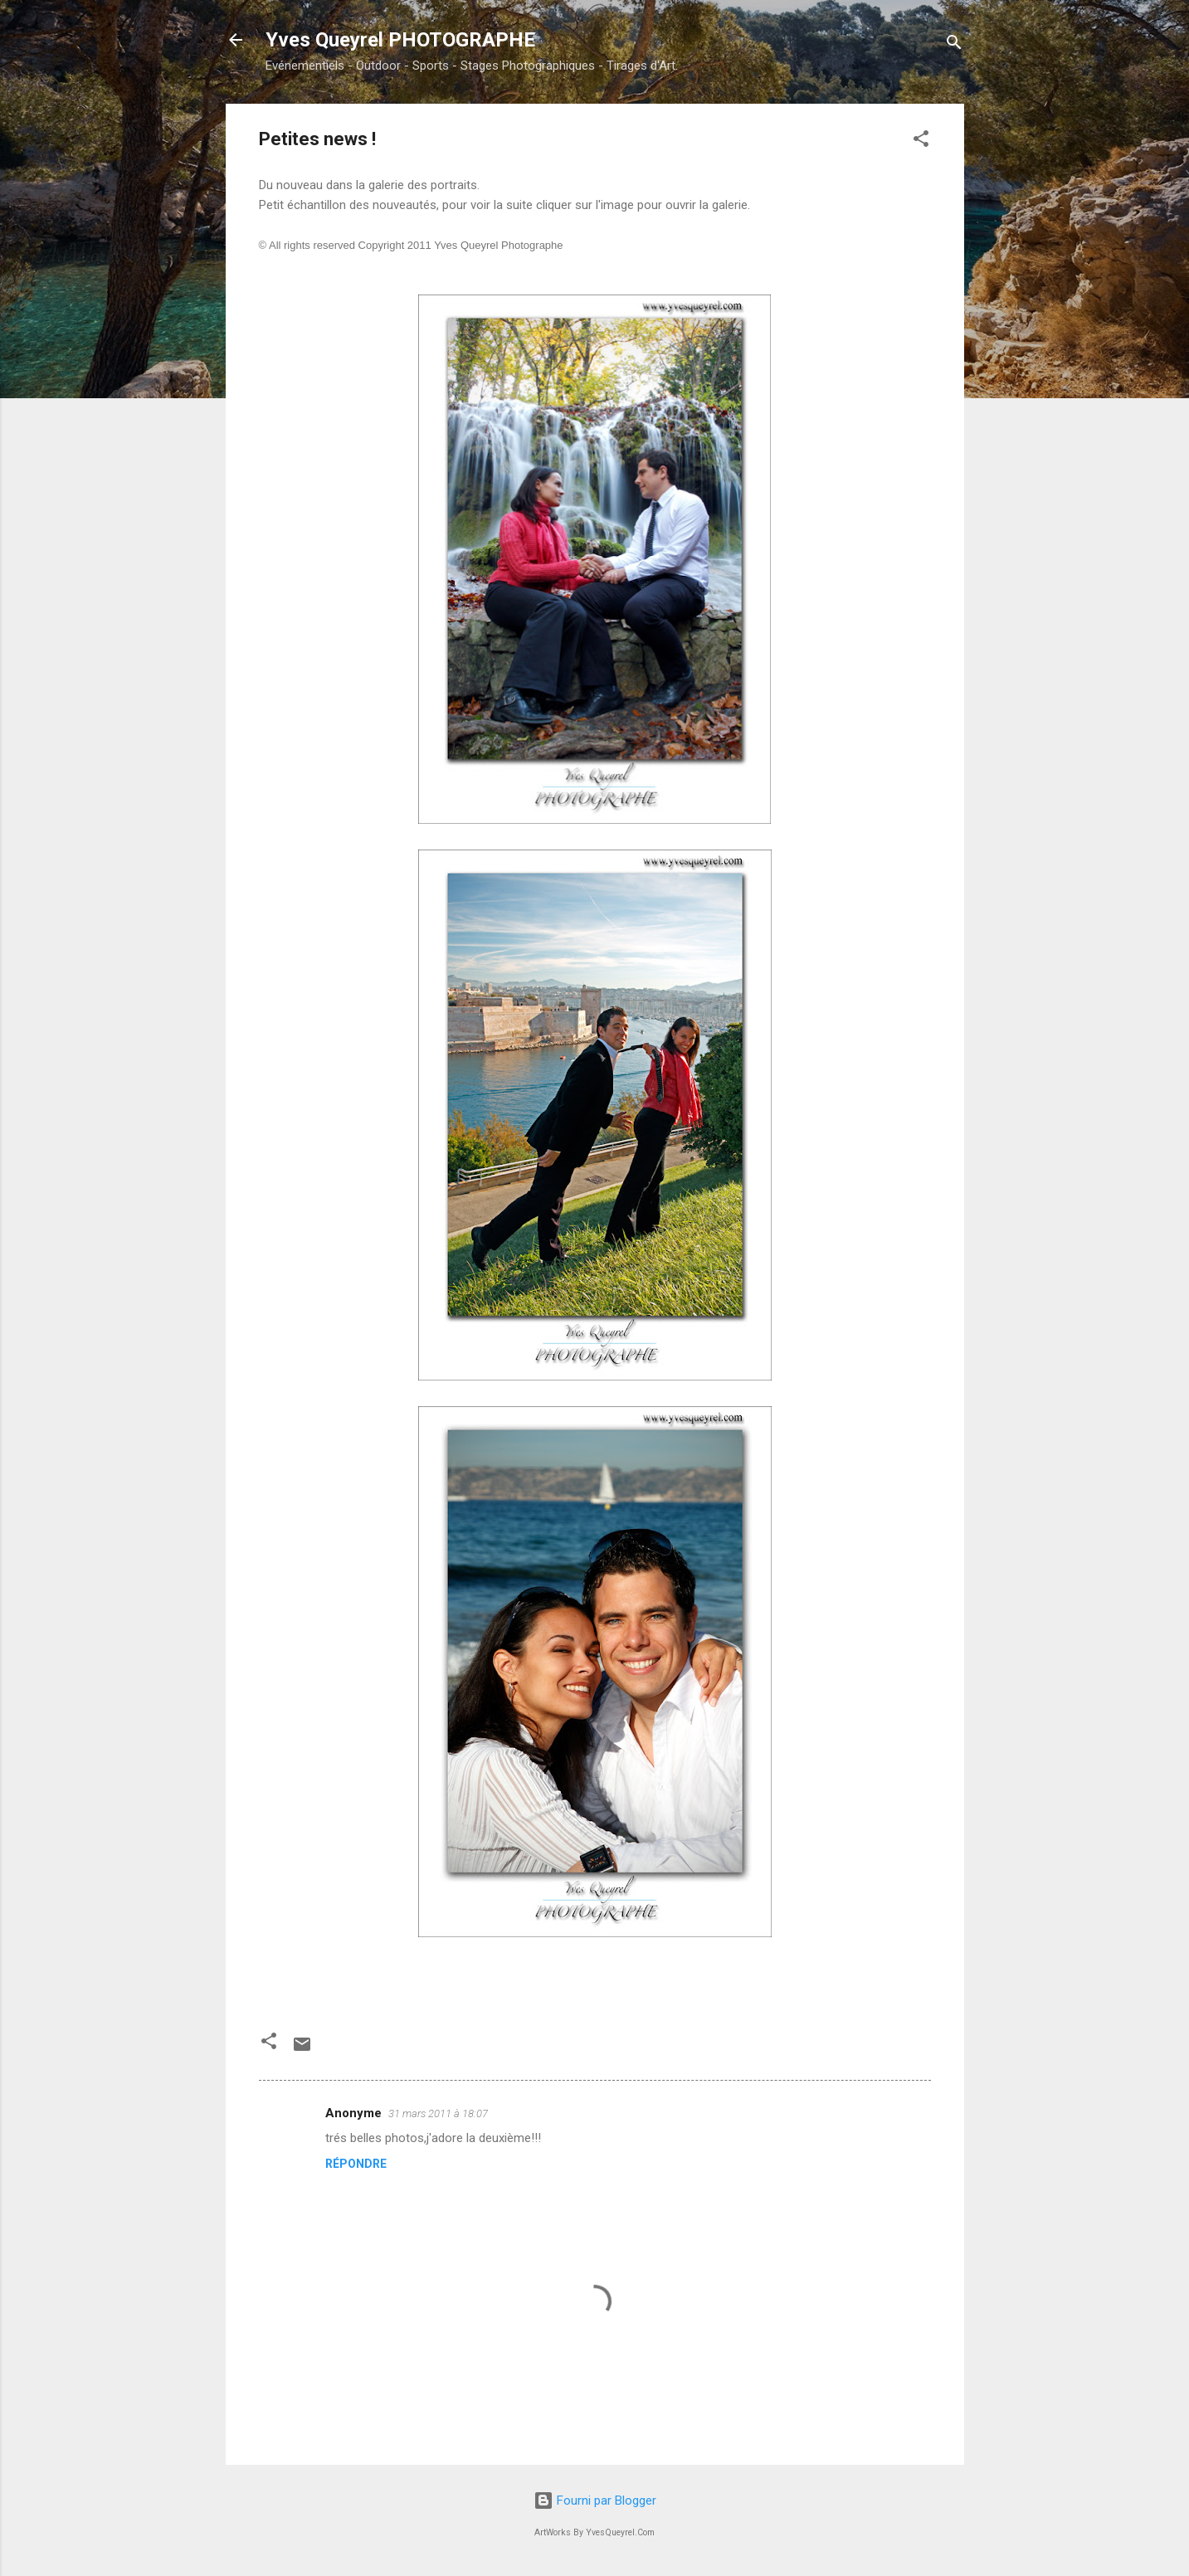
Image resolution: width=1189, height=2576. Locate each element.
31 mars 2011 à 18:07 (438, 2113)
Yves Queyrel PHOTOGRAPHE (400, 39)
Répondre (356, 2163)
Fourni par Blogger (595, 2500)
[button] (921, 141)
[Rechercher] (954, 45)
